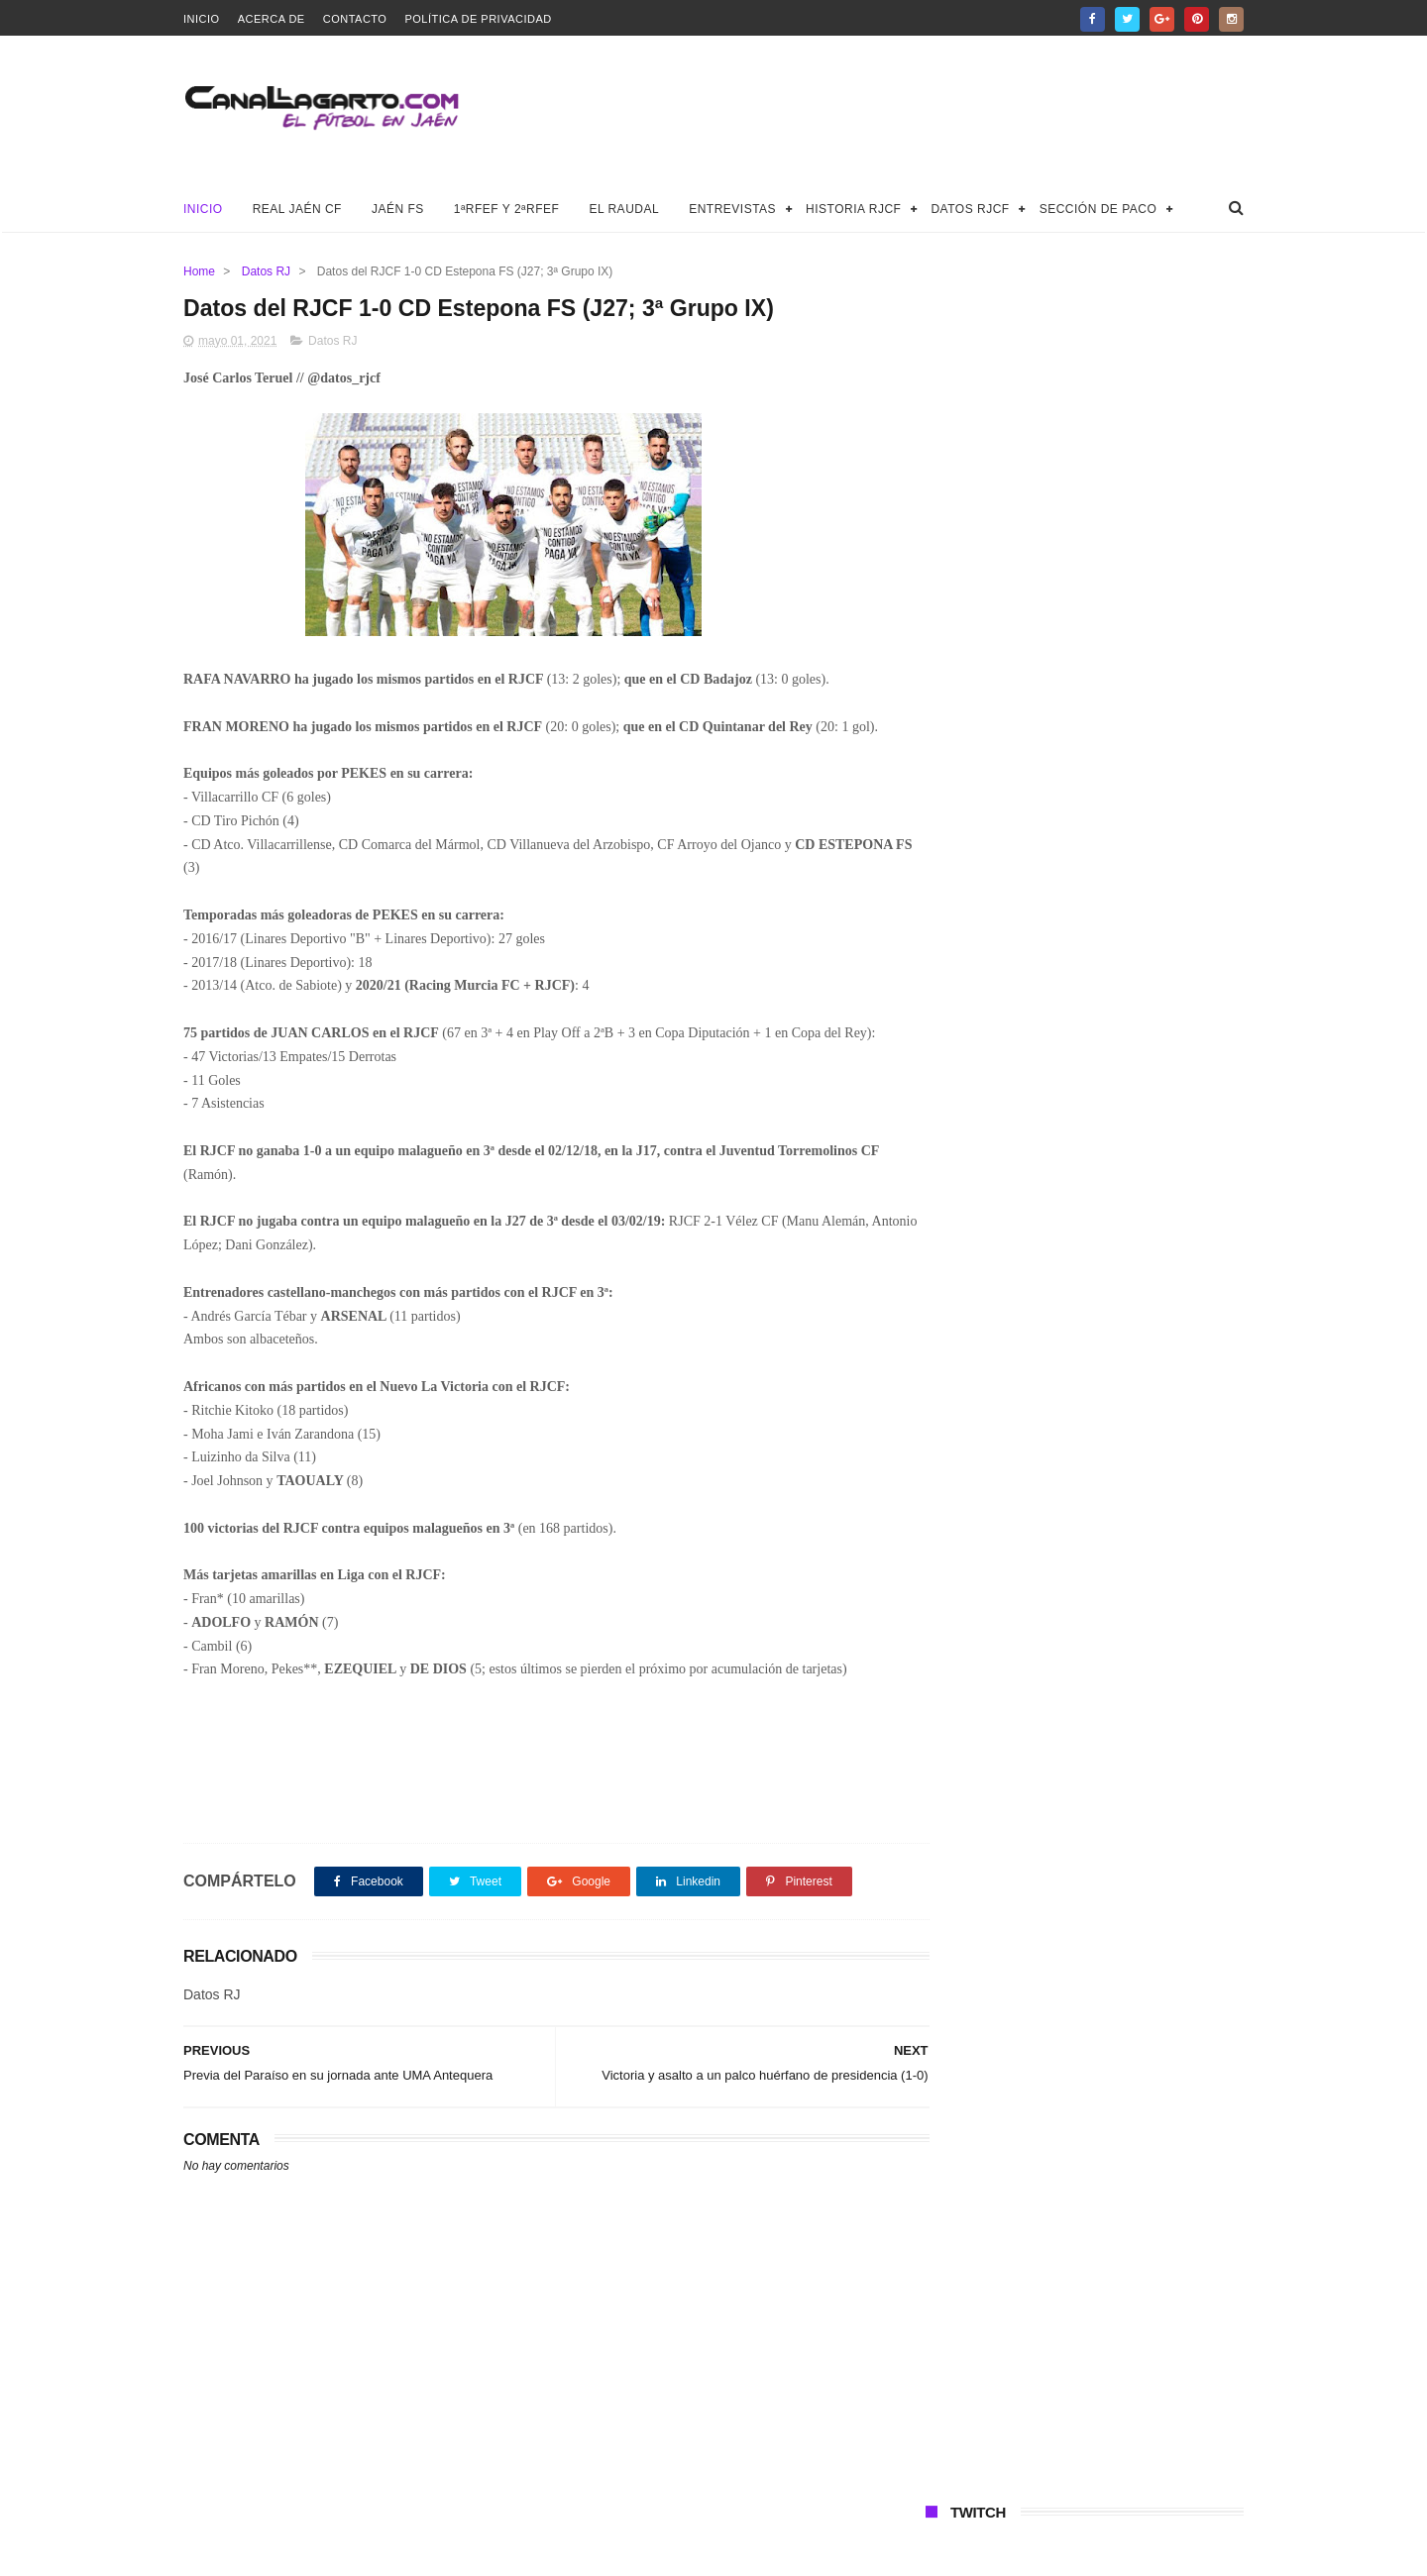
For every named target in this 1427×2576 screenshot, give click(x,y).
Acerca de (271, 19)
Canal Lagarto (529, 2551)
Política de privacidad (477, 19)
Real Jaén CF (297, 209)
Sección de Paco (1098, 209)
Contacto (355, 19)
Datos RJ (266, 271)
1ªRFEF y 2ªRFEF (507, 209)
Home (199, 271)
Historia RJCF (853, 209)
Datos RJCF (970, 209)
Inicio (201, 19)
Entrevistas (732, 209)
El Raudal (624, 209)
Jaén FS (398, 209)
